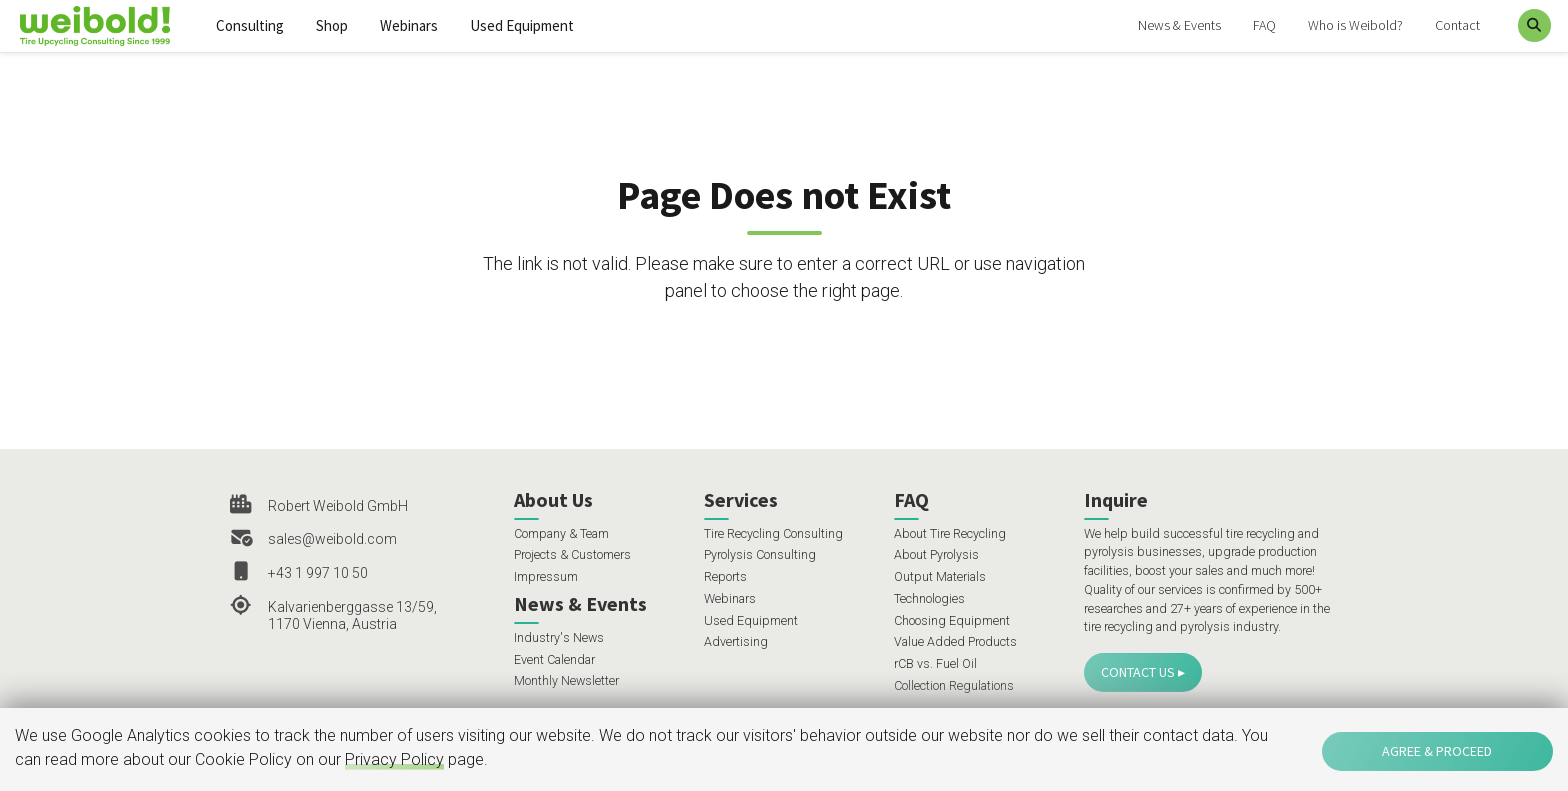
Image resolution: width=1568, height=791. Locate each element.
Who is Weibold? (1355, 25)
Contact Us (1138, 672)
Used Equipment (522, 25)
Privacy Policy (394, 759)
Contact (1457, 25)
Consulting (250, 25)
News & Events (1179, 25)
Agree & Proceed (1437, 751)
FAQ (1264, 25)
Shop (332, 25)
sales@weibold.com (332, 539)
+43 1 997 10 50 (318, 573)
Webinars (409, 25)
